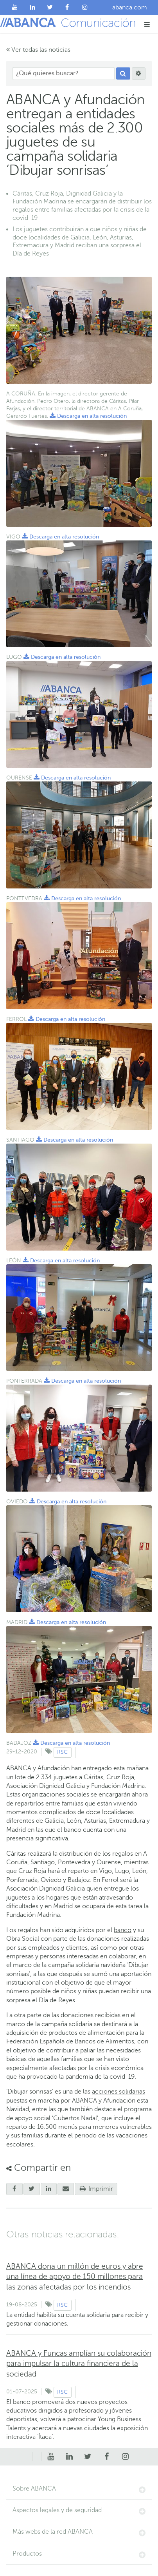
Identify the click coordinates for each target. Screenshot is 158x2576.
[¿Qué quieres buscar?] (64, 73)
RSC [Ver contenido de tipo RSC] (62, 1752)
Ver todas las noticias (38, 49)
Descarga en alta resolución (88, 416)
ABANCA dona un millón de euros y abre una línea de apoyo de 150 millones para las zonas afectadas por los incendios (74, 2276)
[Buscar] (123, 73)
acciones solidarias (118, 2091)
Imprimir (96, 2188)
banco (122, 1930)
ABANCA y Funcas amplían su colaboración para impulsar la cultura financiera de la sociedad (78, 2363)
